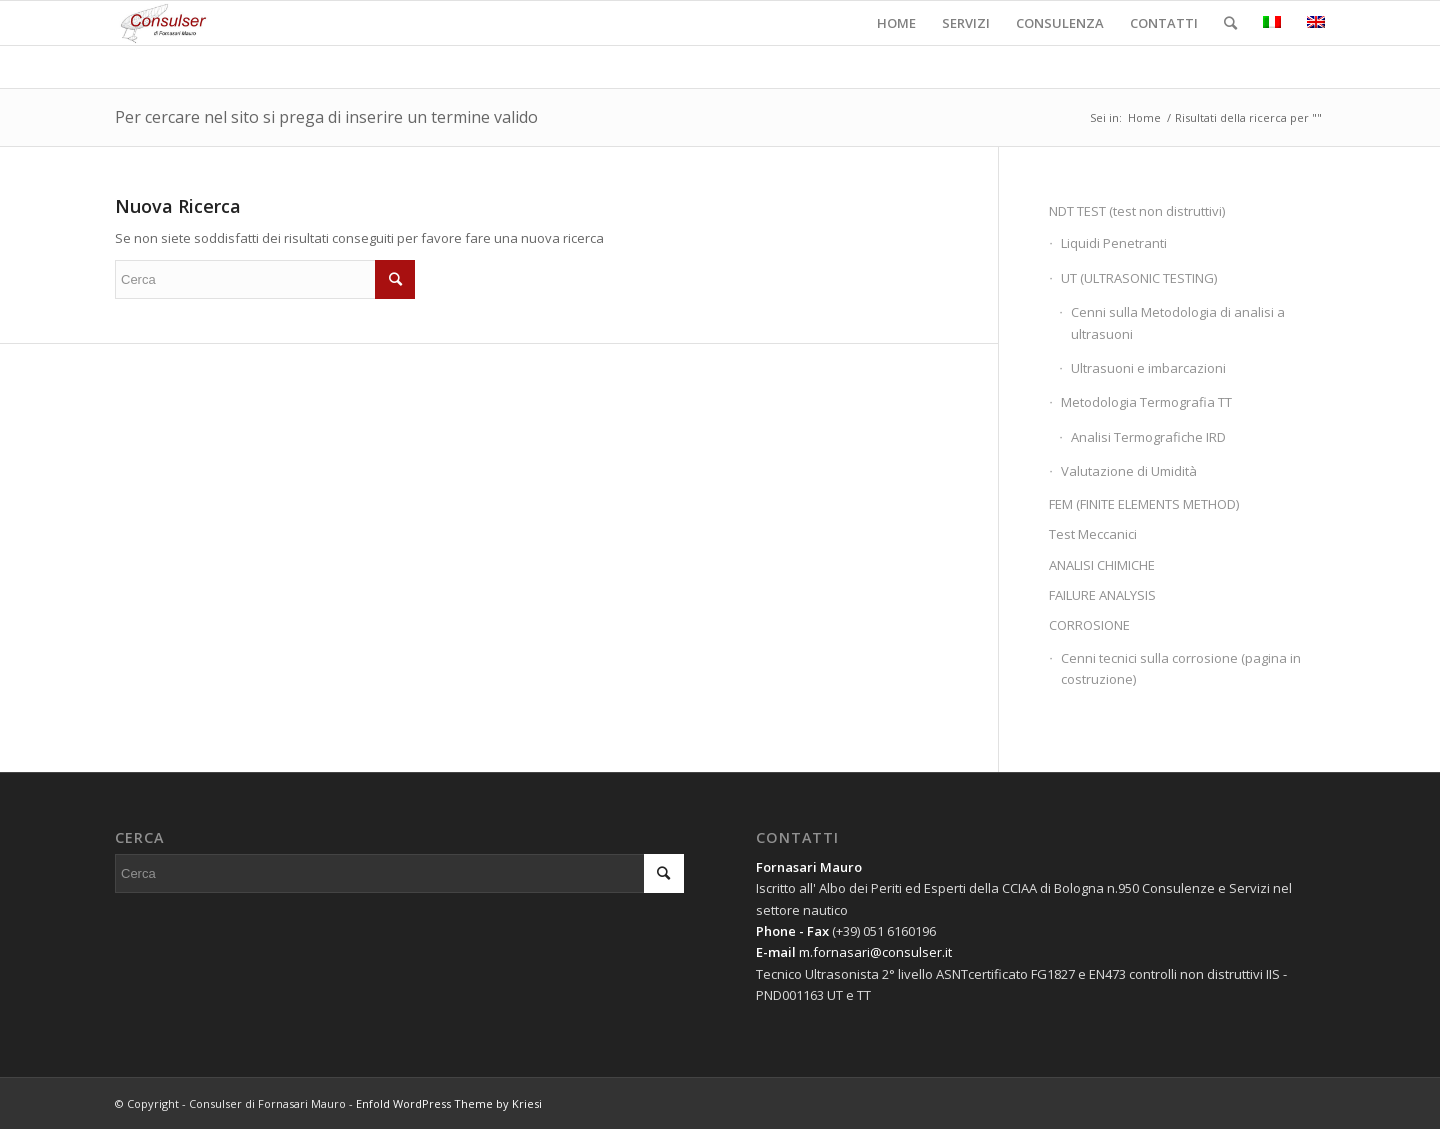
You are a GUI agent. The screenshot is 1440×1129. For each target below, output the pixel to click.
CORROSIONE (1089, 625)
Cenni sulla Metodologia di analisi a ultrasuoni (1178, 322)
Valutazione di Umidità (1129, 471)
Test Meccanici (1093, 534)
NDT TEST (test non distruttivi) (1137, 211)
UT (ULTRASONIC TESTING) (1139, 278)
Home (1144, 117)
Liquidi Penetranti (1114, 243)
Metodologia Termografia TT (1146, 402)
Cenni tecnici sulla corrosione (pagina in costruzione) (1181, 668)
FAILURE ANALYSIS (1102, 595)
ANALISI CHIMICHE (1102, 565)
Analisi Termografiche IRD (1148, 437)
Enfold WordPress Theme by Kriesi (449, 1103)
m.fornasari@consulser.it (875, 952)
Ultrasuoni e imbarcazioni (1148, 368)
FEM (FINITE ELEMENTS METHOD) (1144, 504)
